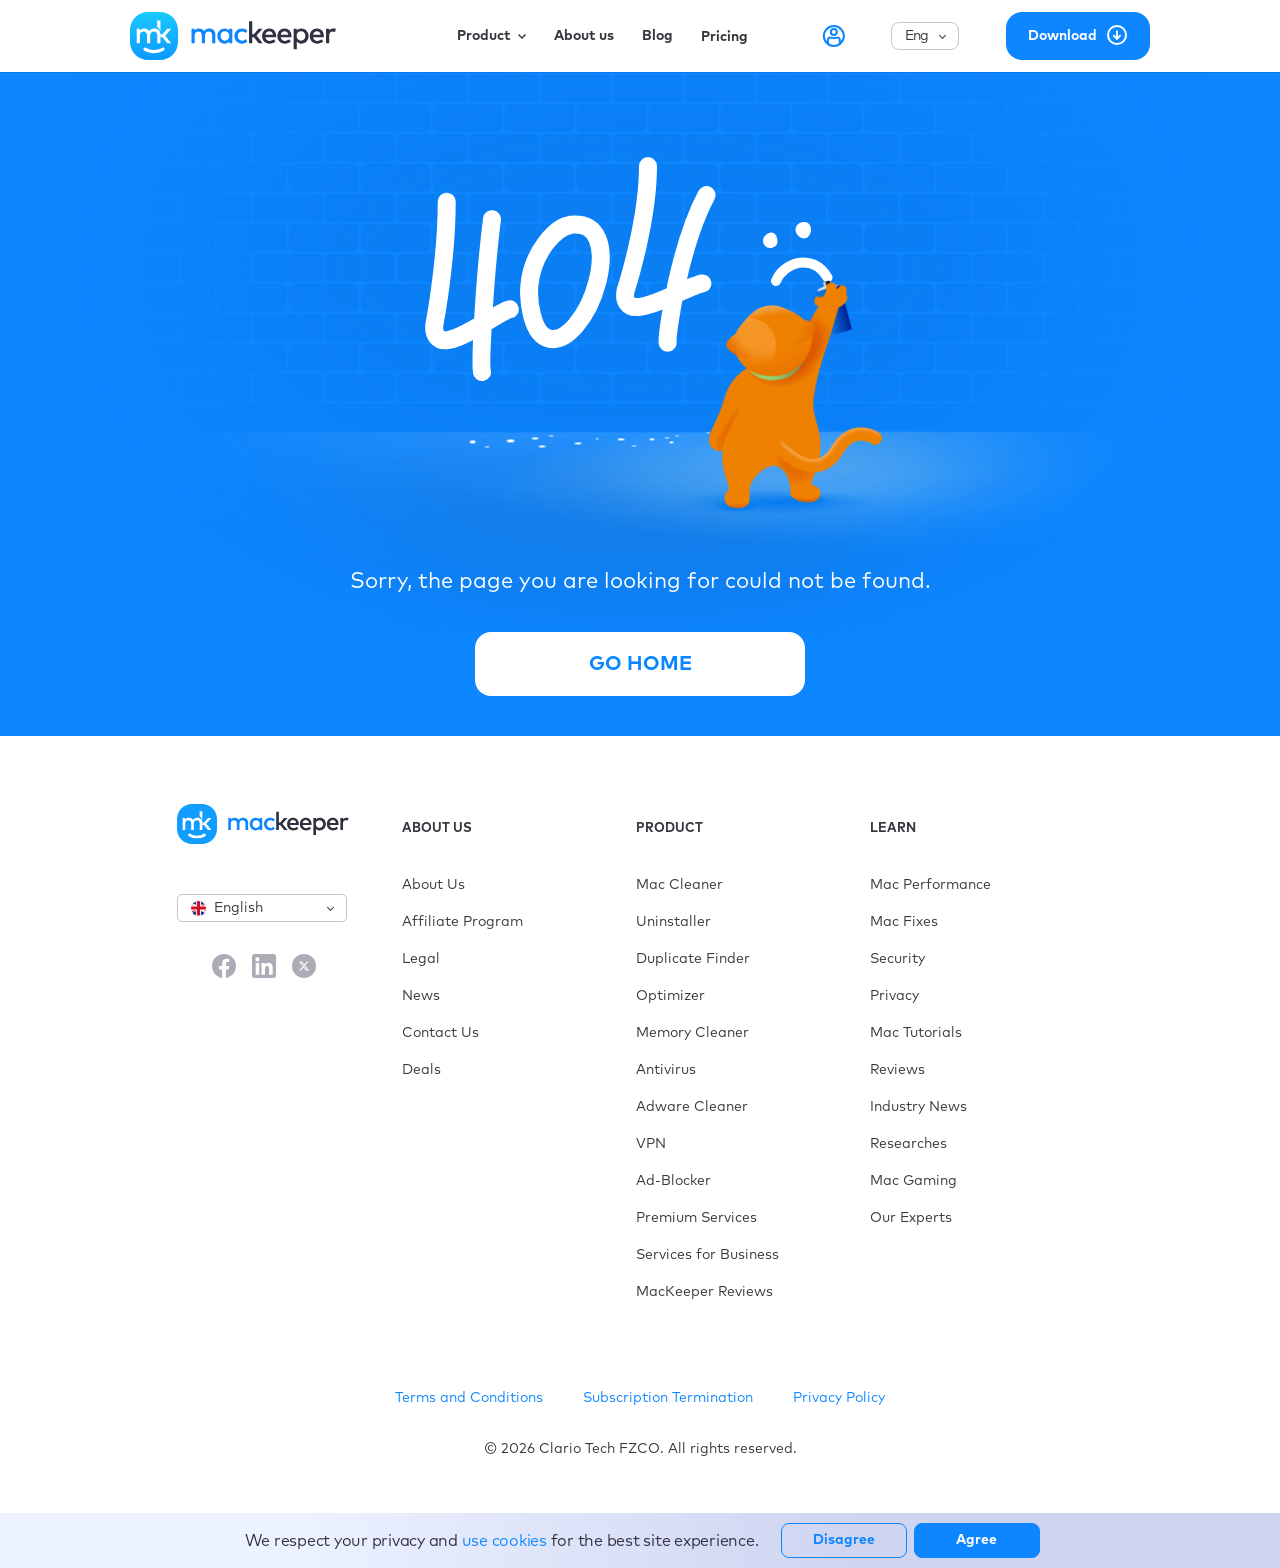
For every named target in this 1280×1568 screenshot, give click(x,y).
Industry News (918, 1107)
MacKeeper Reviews (704, 1292)
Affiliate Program (462, 922)
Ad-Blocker (673, 1181)
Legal (421, 959)
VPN (651, 1144)
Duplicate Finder (693, 959)
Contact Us (440, 1033)
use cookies (504, 1541)
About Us (433, 885)
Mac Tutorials (916, 1033)
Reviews (897, 1070)
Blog (657, 36)
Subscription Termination (668, 1398)
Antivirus (666, 1070)
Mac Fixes (904, 922)
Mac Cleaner (679, 885)
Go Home (640, 664)
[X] (304, 967)
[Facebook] (224, 967)
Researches (908, 1144)
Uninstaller (673, 922)
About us (584, 36)
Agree (976, 1540)
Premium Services (696, 1218)
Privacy (894, 996)
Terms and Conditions (469, 1398)
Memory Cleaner (692, 1033)
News (421, 996)
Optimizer (670, 996)
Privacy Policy (839, 1398)
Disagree (844, 1540)
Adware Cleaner (692, 1107)
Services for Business (707, 1255)
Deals (421, 1070)
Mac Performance (930, 885)
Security (897, 959)
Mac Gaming (913, 1181)
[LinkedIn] (264, 967)
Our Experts (911, 1218)
